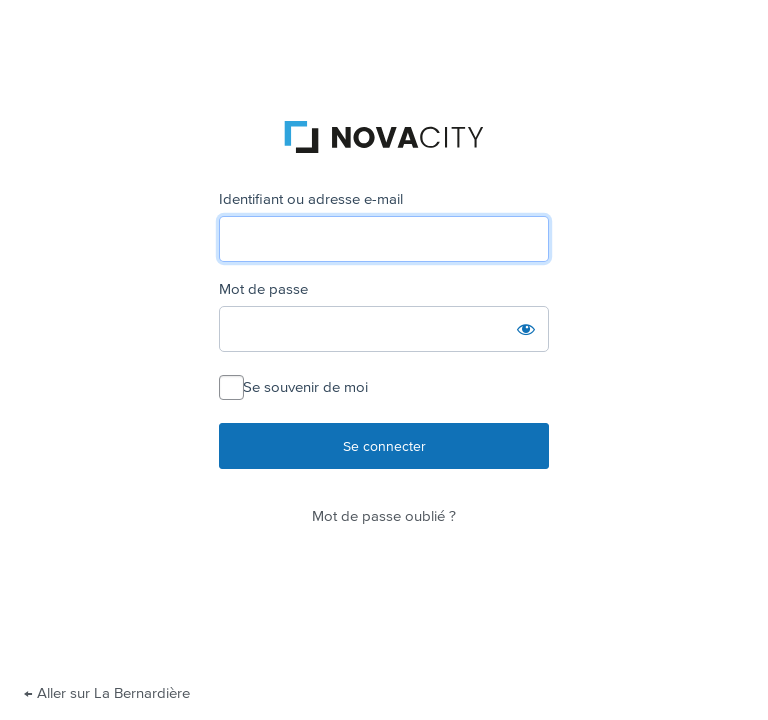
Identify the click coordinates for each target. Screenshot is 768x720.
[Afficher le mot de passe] (526, 329)
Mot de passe (263, 289)
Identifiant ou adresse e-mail (311, 199)
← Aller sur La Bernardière (107, 693)
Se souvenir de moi (305, 387)
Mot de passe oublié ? (384, 516)
